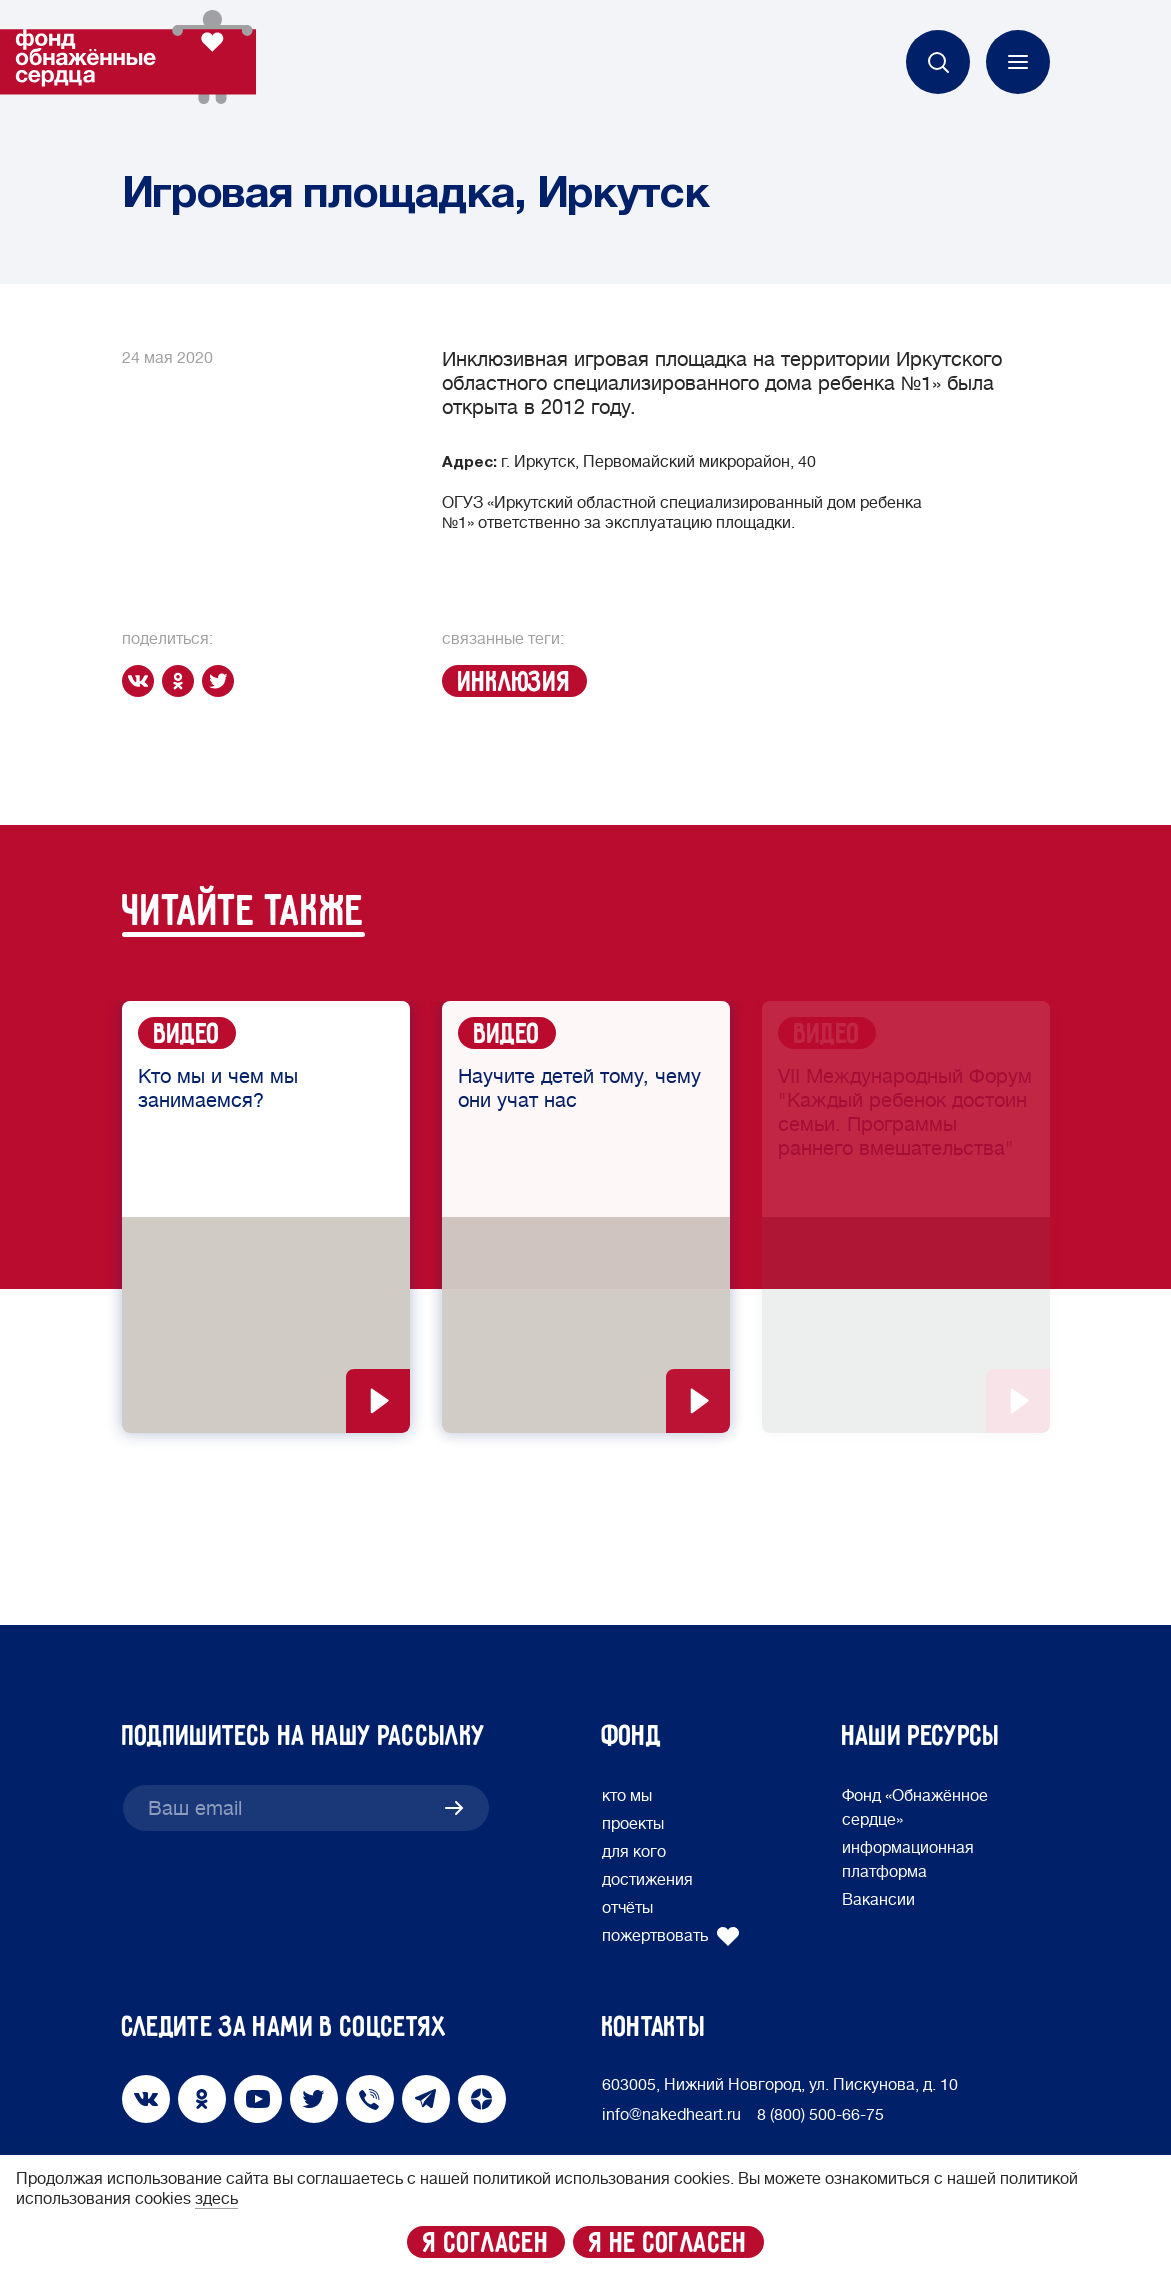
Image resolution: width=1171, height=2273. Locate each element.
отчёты (627, 1908)
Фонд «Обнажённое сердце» (915, 1808)
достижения (647, 1880)
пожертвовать (671, 1936)
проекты (633, 1824)
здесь (216, 2199)
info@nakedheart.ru (671, 2115)
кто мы (627, 1796)
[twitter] (222, 681)
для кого (634, 1852)
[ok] (182, 681)
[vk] (142, 681)
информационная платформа (908, 1860)
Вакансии (878, 1900)
